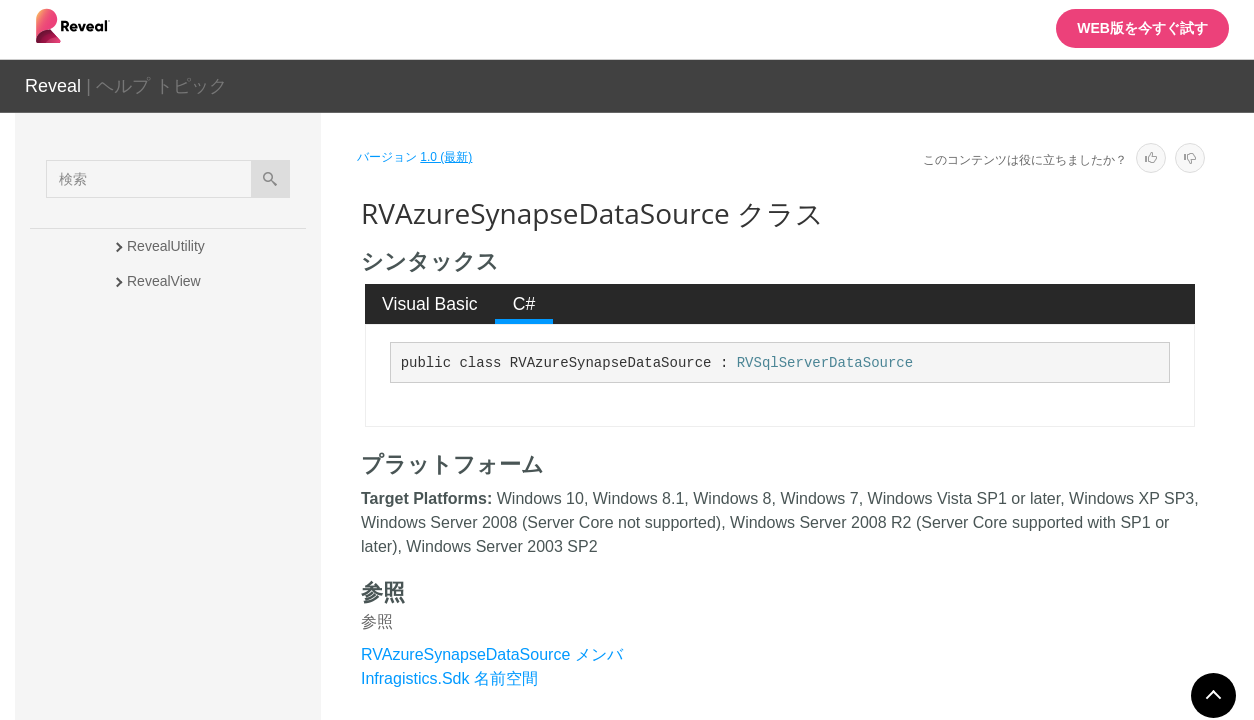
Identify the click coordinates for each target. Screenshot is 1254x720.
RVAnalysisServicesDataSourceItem (218, 381)
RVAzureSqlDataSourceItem (215, 462)
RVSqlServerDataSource (825, 363)
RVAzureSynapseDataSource (219, 507)
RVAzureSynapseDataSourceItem (220, 562)
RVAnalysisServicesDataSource (218, 326)
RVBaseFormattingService (209, 607)
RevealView (164, 281)
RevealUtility (166, 246)
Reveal (53, 86)
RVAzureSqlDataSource (201, 427)
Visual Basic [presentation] (430, 304)
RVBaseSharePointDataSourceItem (220, 652)
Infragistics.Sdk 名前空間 (449, 678)
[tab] (430, 304)
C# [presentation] (524, 304)
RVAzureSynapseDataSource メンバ (492, 654)
